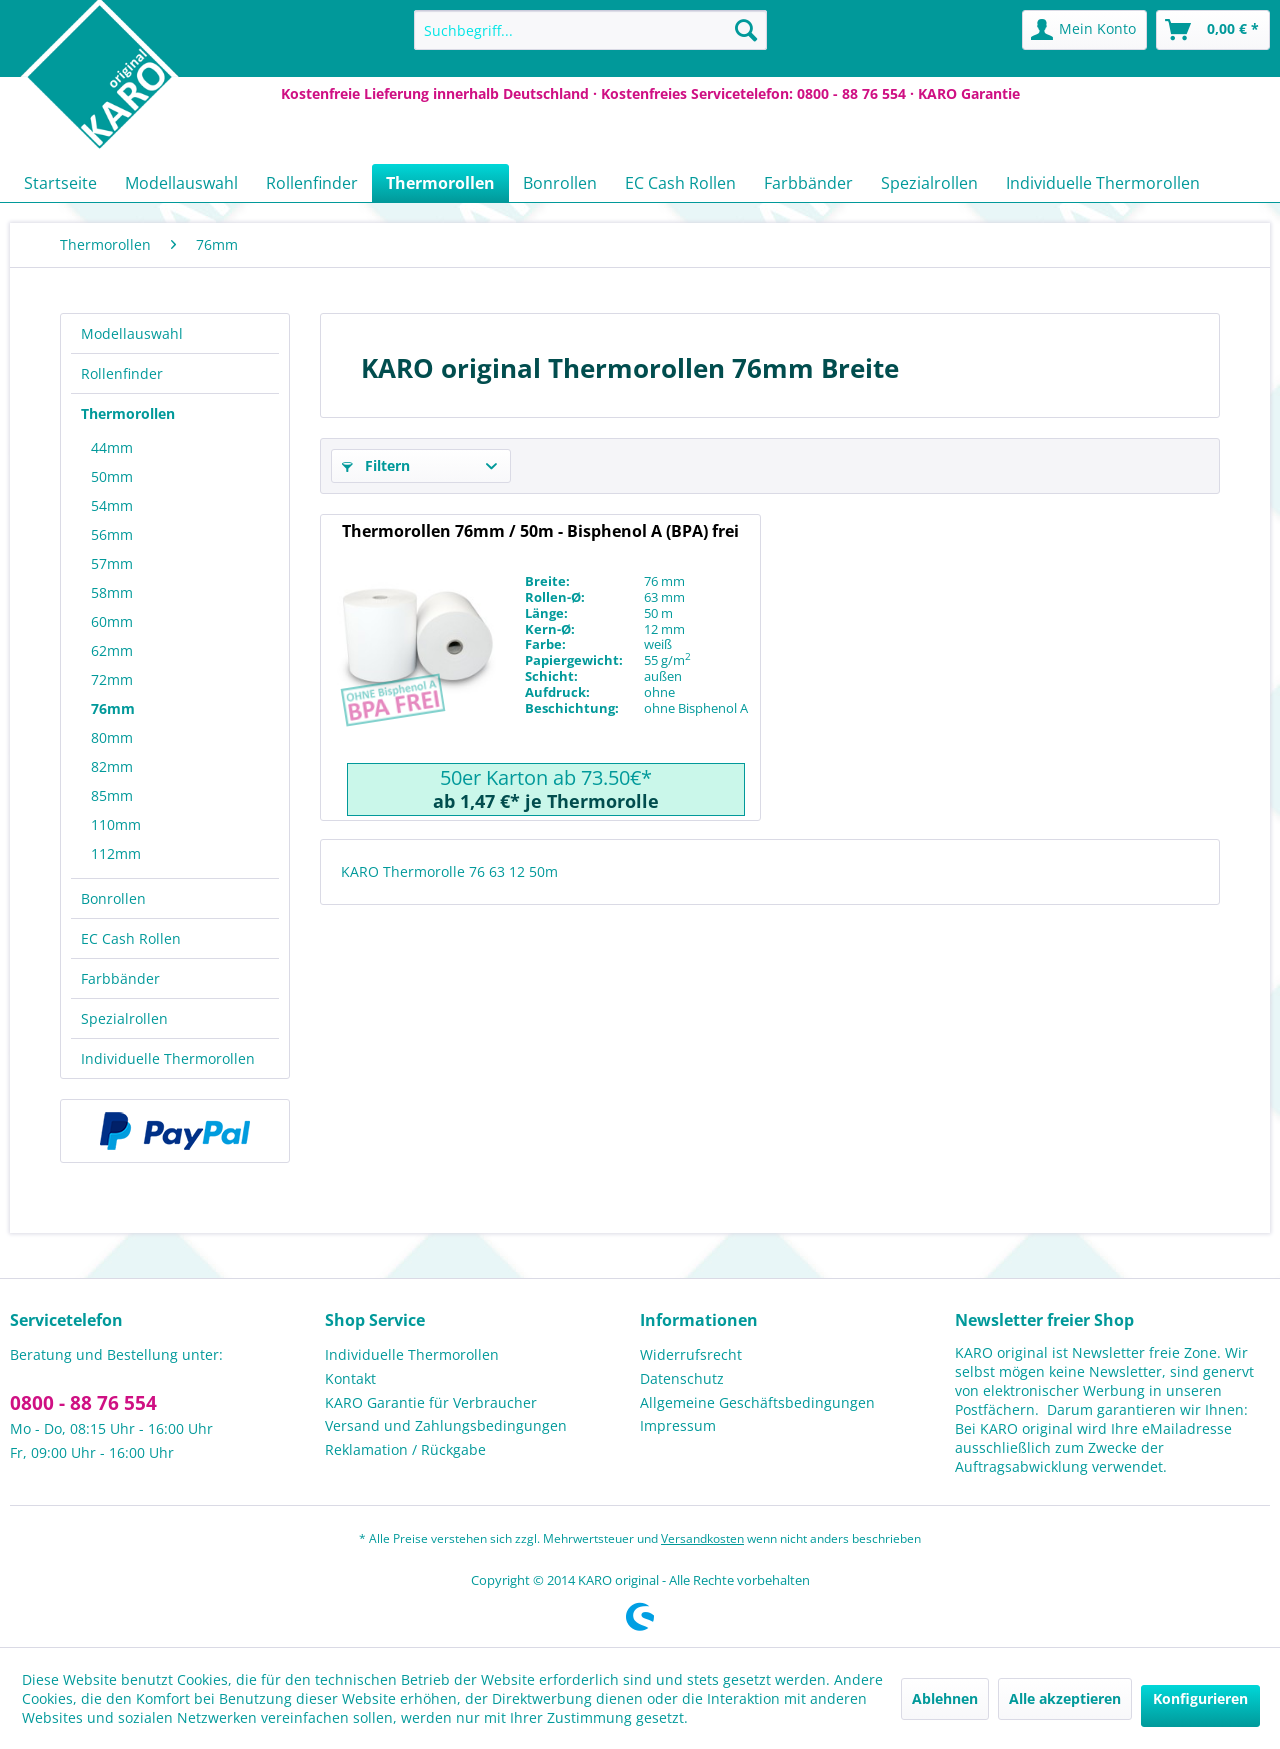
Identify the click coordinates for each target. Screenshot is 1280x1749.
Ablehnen (945, 1698)
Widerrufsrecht (691, 1354)
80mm (112, 737)
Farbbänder (120, 978)
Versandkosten (702, 1538)
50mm (112, 476)
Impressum (678, 1425)
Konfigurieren (1200, 1698)
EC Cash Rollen (131, 938)
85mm (112, 795)
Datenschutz (682, 1378)
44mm (112, 447)
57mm (112, 563)
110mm (116, 824)
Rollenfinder (122, 373)
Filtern (376, 465)
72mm (112, 679)
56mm (112, 534)
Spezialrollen (124, 1018)
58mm (112, 592)
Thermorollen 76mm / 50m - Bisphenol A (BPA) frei (540, 531)
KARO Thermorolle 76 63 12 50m (449, 871)
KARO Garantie (969, 93)
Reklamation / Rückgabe (405, 1449)
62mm (112, 650)
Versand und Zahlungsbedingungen (446, 1425)
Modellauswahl (132, 333)
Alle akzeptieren (1065, 1698)
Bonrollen (113, 898)
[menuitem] (590, 30)
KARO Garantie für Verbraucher (431, 1402)
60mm (112, 621)
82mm (112, 766)
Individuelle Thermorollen (168, 1058)
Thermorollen (128, 413)
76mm (113, 708)
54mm (112, 505)
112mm (116, 853)
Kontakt (350, 1378)
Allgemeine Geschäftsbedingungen (757, 1402)
